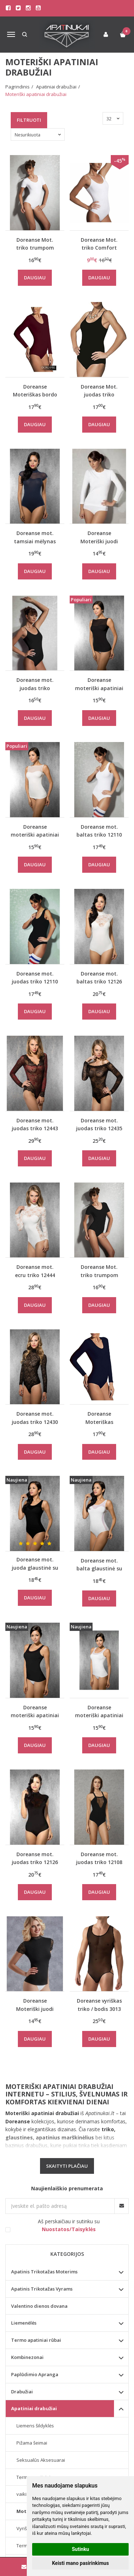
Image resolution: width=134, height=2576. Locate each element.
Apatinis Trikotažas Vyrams (42, 2289)
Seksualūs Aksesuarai (40, 2460)
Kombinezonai (27, 2357)
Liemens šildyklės (35, 2425)
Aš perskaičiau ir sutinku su (69, 2225)
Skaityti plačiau (67, 2166)
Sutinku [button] (80, 2549)
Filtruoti (29, 120)
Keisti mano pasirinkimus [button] (80, 2563)
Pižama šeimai (31, 2443)
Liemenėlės (23, 2323)
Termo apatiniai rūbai (36, 2340)
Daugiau (35, 277)
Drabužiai (22, 2391)
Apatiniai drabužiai (34, 2408)
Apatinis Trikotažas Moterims (44, 2271)
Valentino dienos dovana (39, 2306)
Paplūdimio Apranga (34, 2374)
